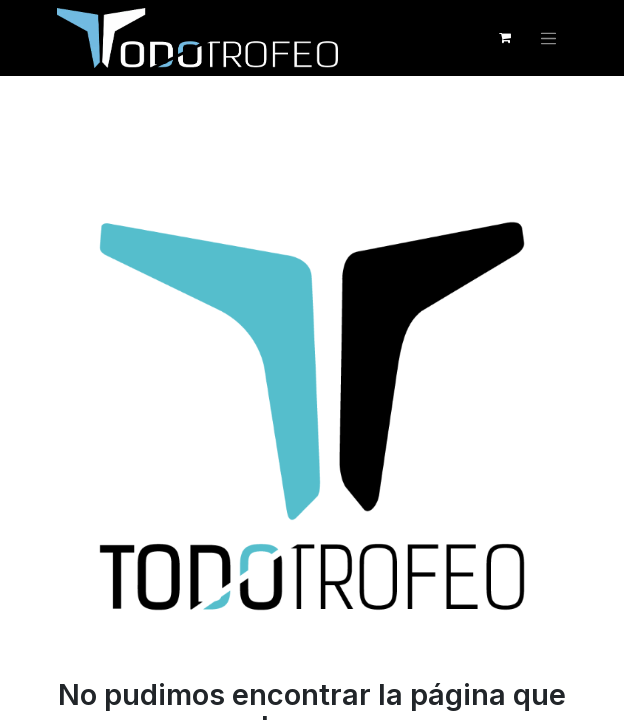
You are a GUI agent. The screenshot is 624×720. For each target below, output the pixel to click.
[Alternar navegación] (549, 38)
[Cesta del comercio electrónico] (505, 38)
